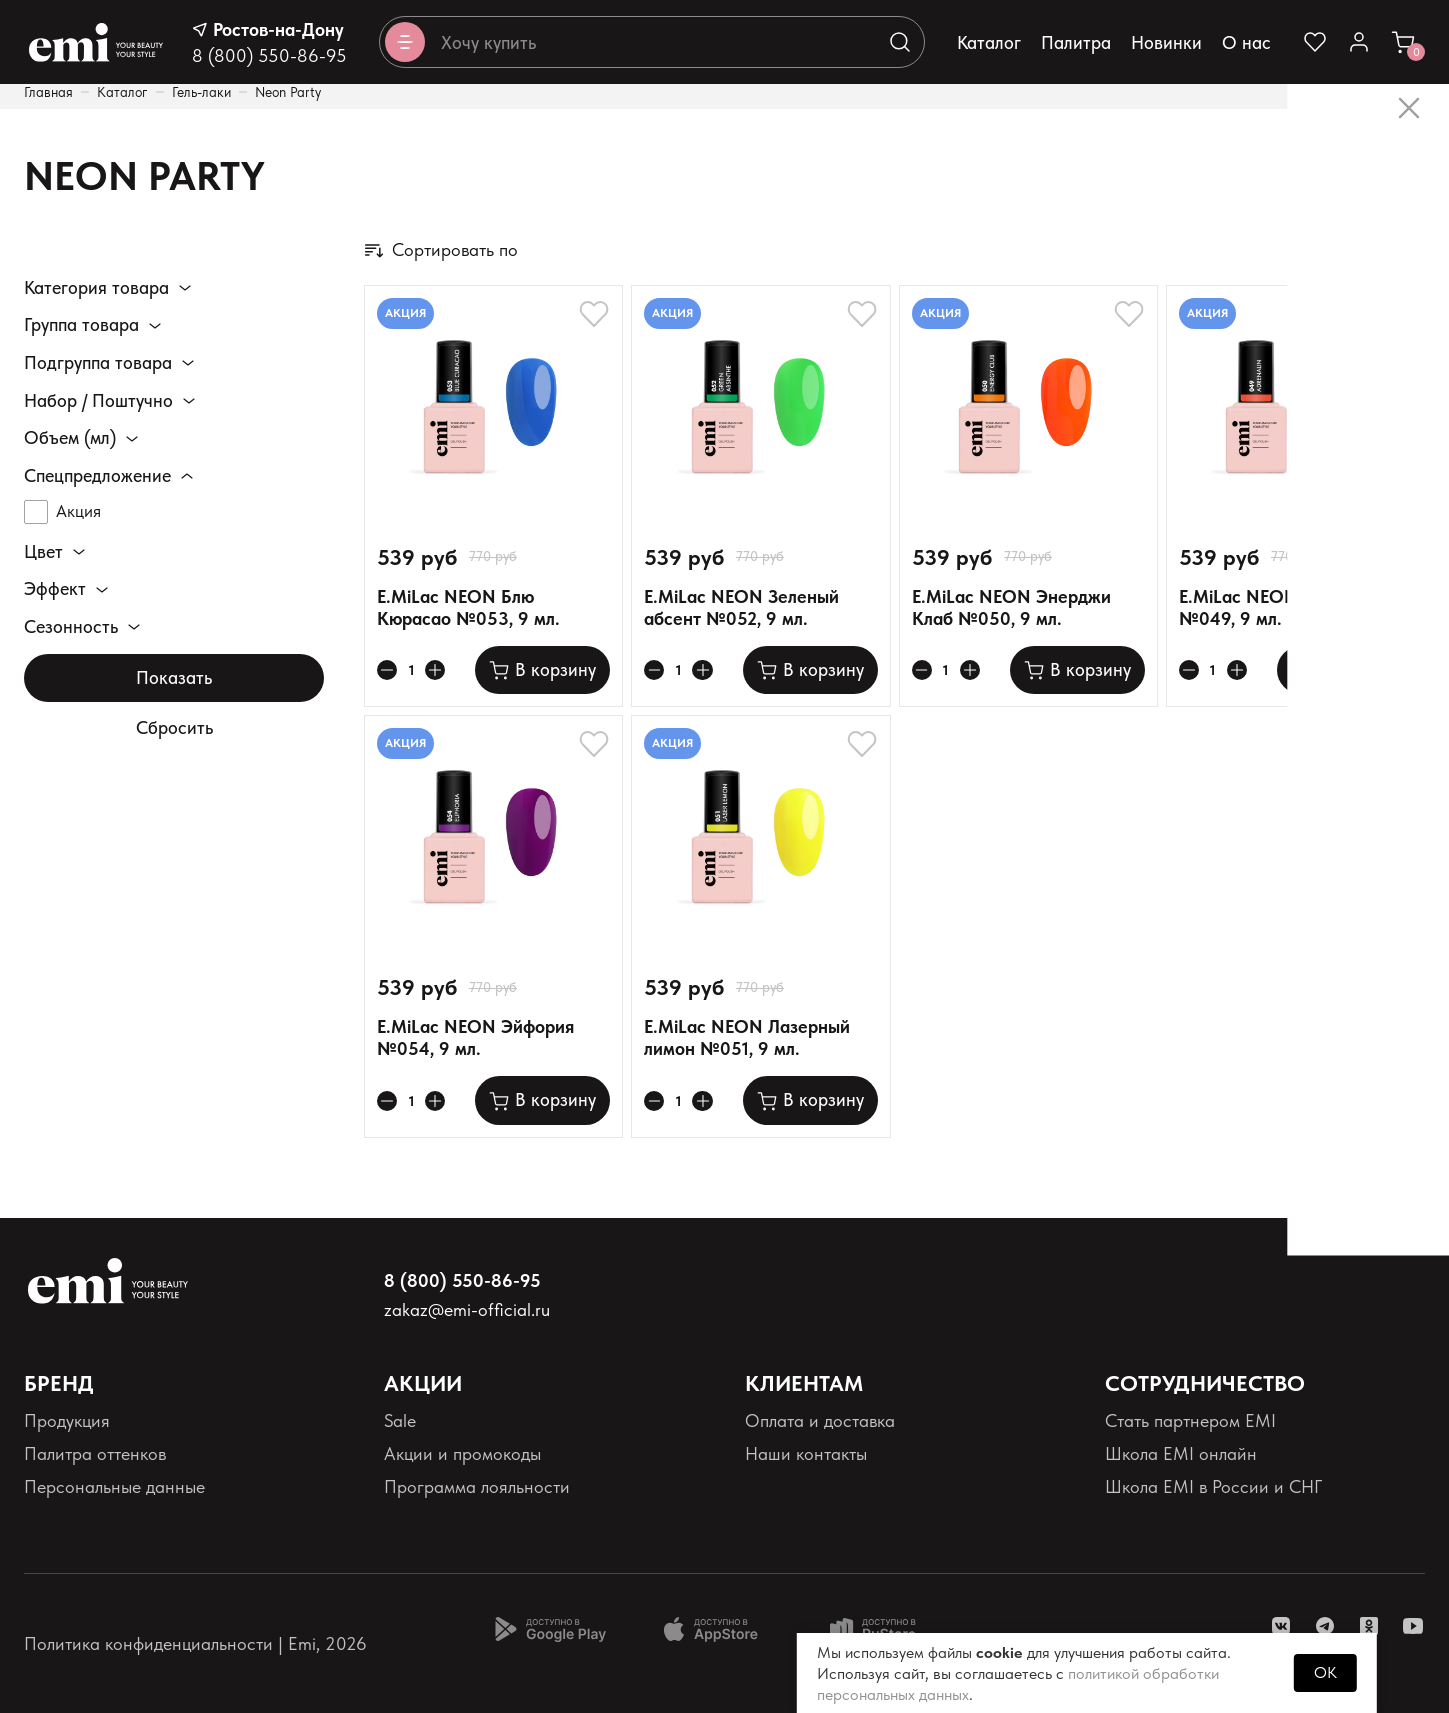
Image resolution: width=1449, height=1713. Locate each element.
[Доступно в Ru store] (886, 1629)
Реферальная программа (1203, 1520)
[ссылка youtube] (1413, 1626)
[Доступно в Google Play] (550, 1629)
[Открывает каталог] (405, 42)
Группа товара (81, 325)
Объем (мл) (70, 438)
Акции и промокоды (462, 1453)
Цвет (43, 553)
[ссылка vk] (1281, 1626)
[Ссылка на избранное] (1315, 42)
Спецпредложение (97, 476)
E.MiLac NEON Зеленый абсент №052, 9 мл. (741, 607)
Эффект (55, 591)
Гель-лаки (201, 92)
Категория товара (96, 288)
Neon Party (288, 92)
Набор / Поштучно (98, 401)
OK (1325, 1672)
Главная (48, 92)
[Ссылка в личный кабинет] (1359, 42)
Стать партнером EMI (1190, 1420)
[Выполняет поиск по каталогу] (900, 42)
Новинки (1166, 42)
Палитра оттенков (95, 1453)
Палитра (1076, 42)
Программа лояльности (477, 1486)
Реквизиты (63, 1520)
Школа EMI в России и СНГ (1213, 1486)
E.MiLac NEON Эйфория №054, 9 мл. (475, 1037)
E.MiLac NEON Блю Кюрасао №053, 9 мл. (468, 607)
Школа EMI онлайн (1181, 1453)
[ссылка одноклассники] (1369, 1626)
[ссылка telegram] (1325, 1626)
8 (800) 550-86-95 (269, 55)
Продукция (67, 1420)
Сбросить (174, 730)
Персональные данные (114, 1486)
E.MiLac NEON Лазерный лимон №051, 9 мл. (747, 1037)
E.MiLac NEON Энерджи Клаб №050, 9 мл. (1011, 607)
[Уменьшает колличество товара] (389, 670)
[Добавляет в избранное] (594, 314)
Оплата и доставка (820, 1420)
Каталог (989, 42)
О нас (1246, 42)
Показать (174, 678)
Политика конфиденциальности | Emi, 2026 (195, 1643)
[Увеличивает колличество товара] (441, 670)
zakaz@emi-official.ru (467, 1309)
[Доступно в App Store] (718, 1629)
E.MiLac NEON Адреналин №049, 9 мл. (1286, 607)
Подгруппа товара (98, 363)
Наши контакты (806, 1453)
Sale (400, 1420)
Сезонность (71, 628)
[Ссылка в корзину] (1403, 42)
